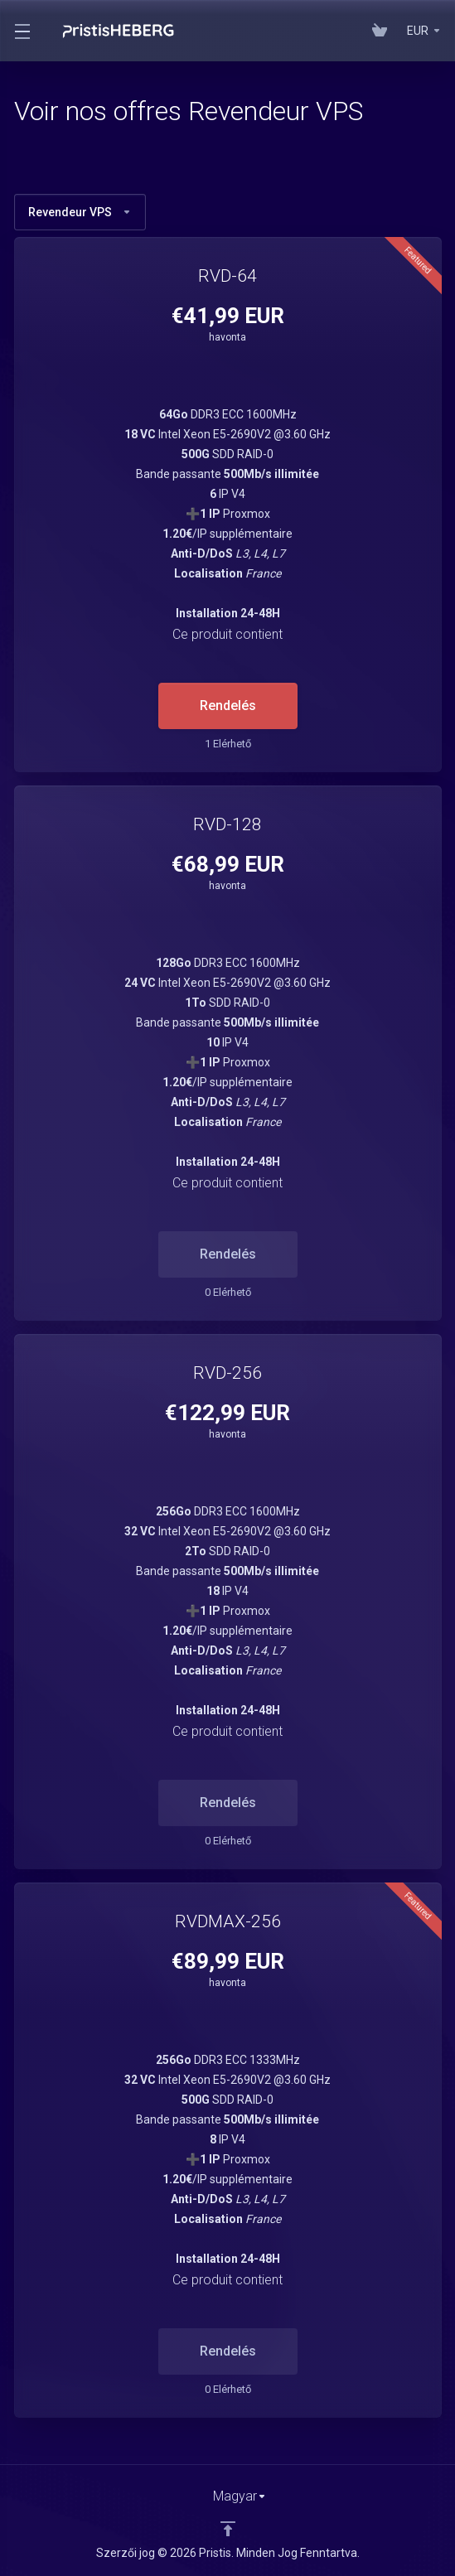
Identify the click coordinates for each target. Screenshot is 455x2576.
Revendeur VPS (80, 212)
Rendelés (228, 705)
